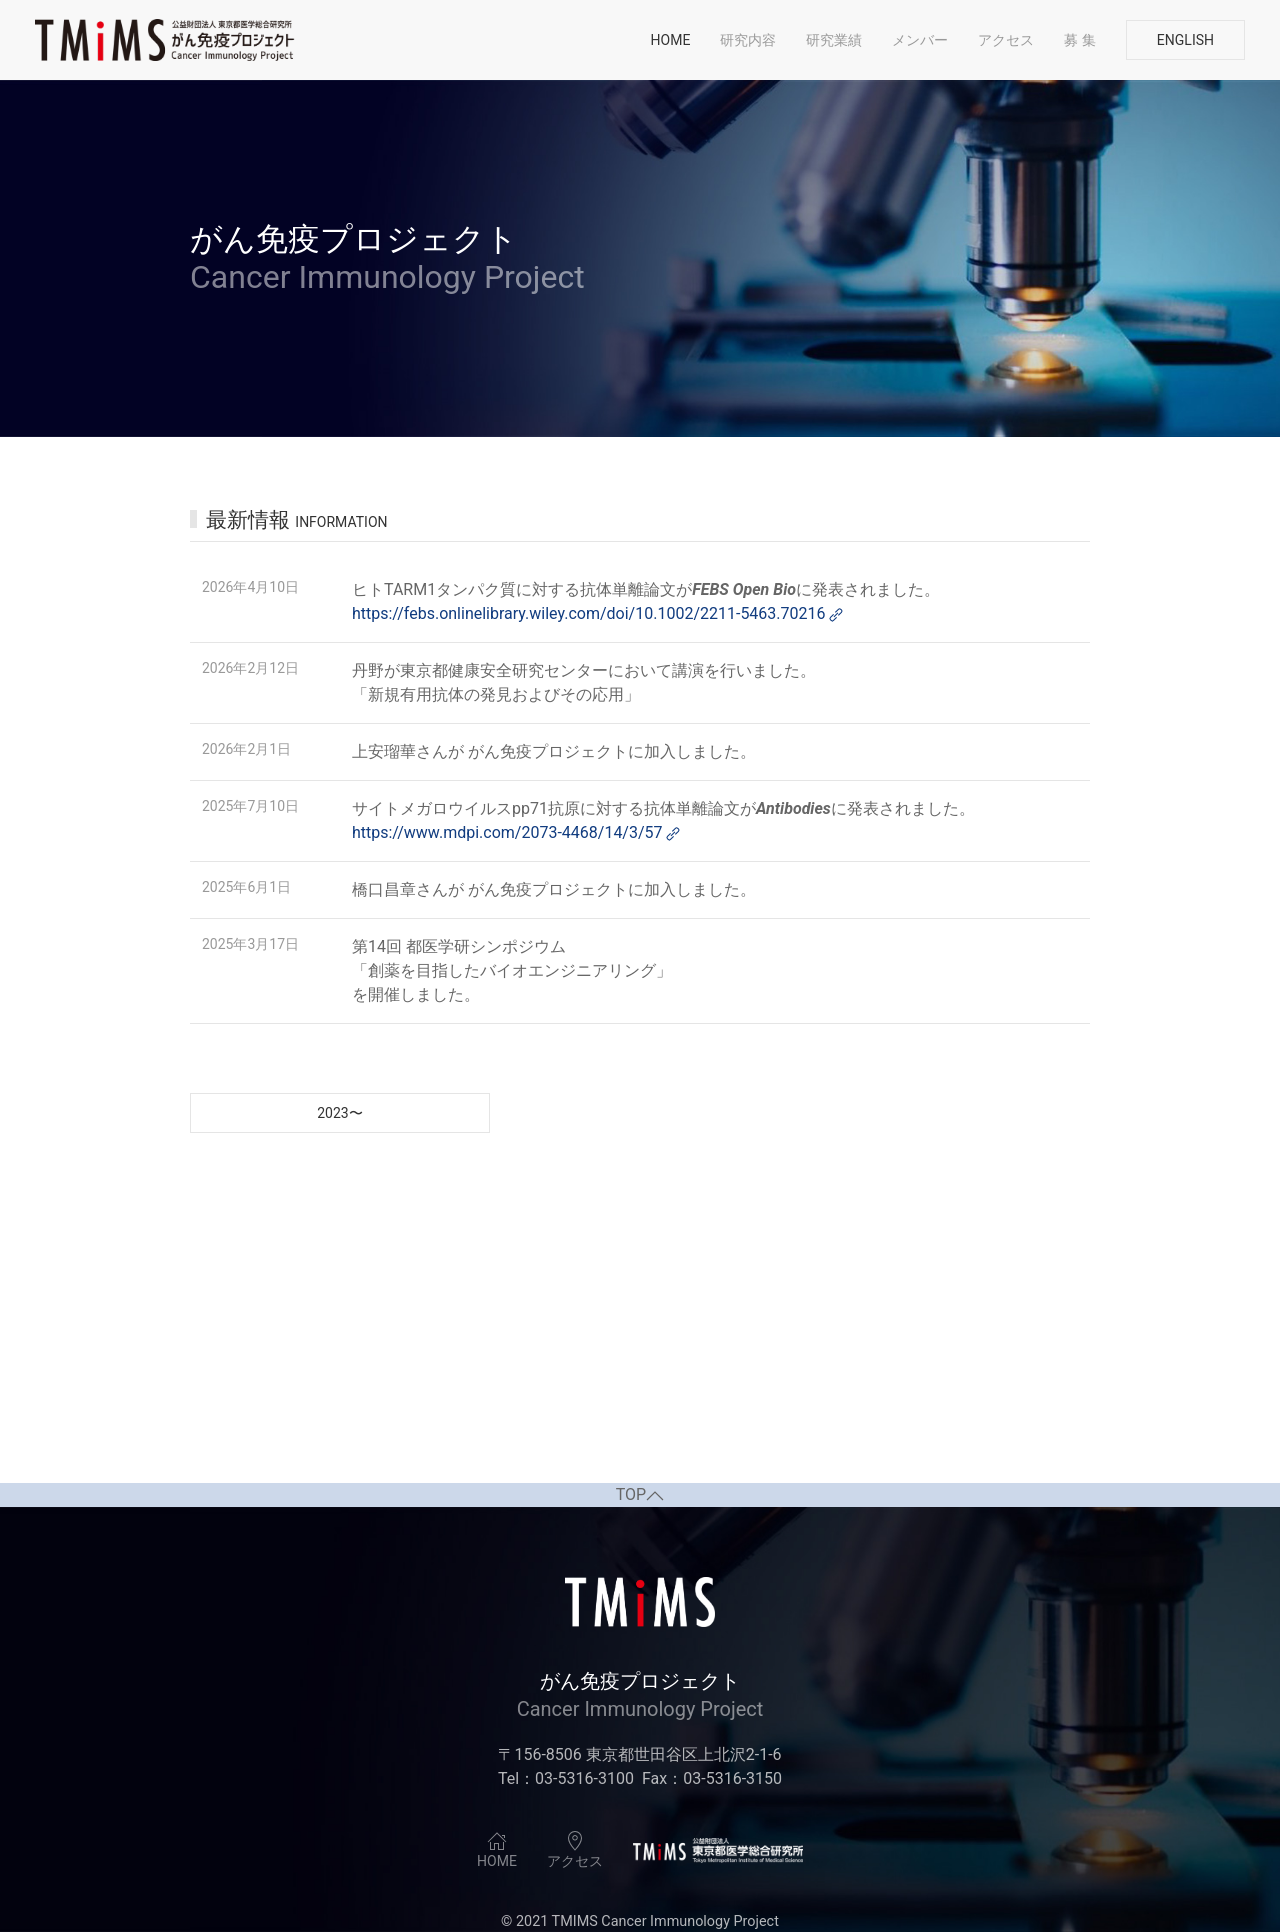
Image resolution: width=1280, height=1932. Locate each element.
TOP (640, 1495)
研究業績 (834, 40)
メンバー (920, 40)
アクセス (1006, 40)
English (1185, 40)
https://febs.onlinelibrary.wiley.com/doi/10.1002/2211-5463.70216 (599, 613)
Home (671, 40)
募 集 (1079, 40)
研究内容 (748, 40)
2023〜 (339, 1113)
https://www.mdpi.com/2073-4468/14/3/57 (517, 832)
